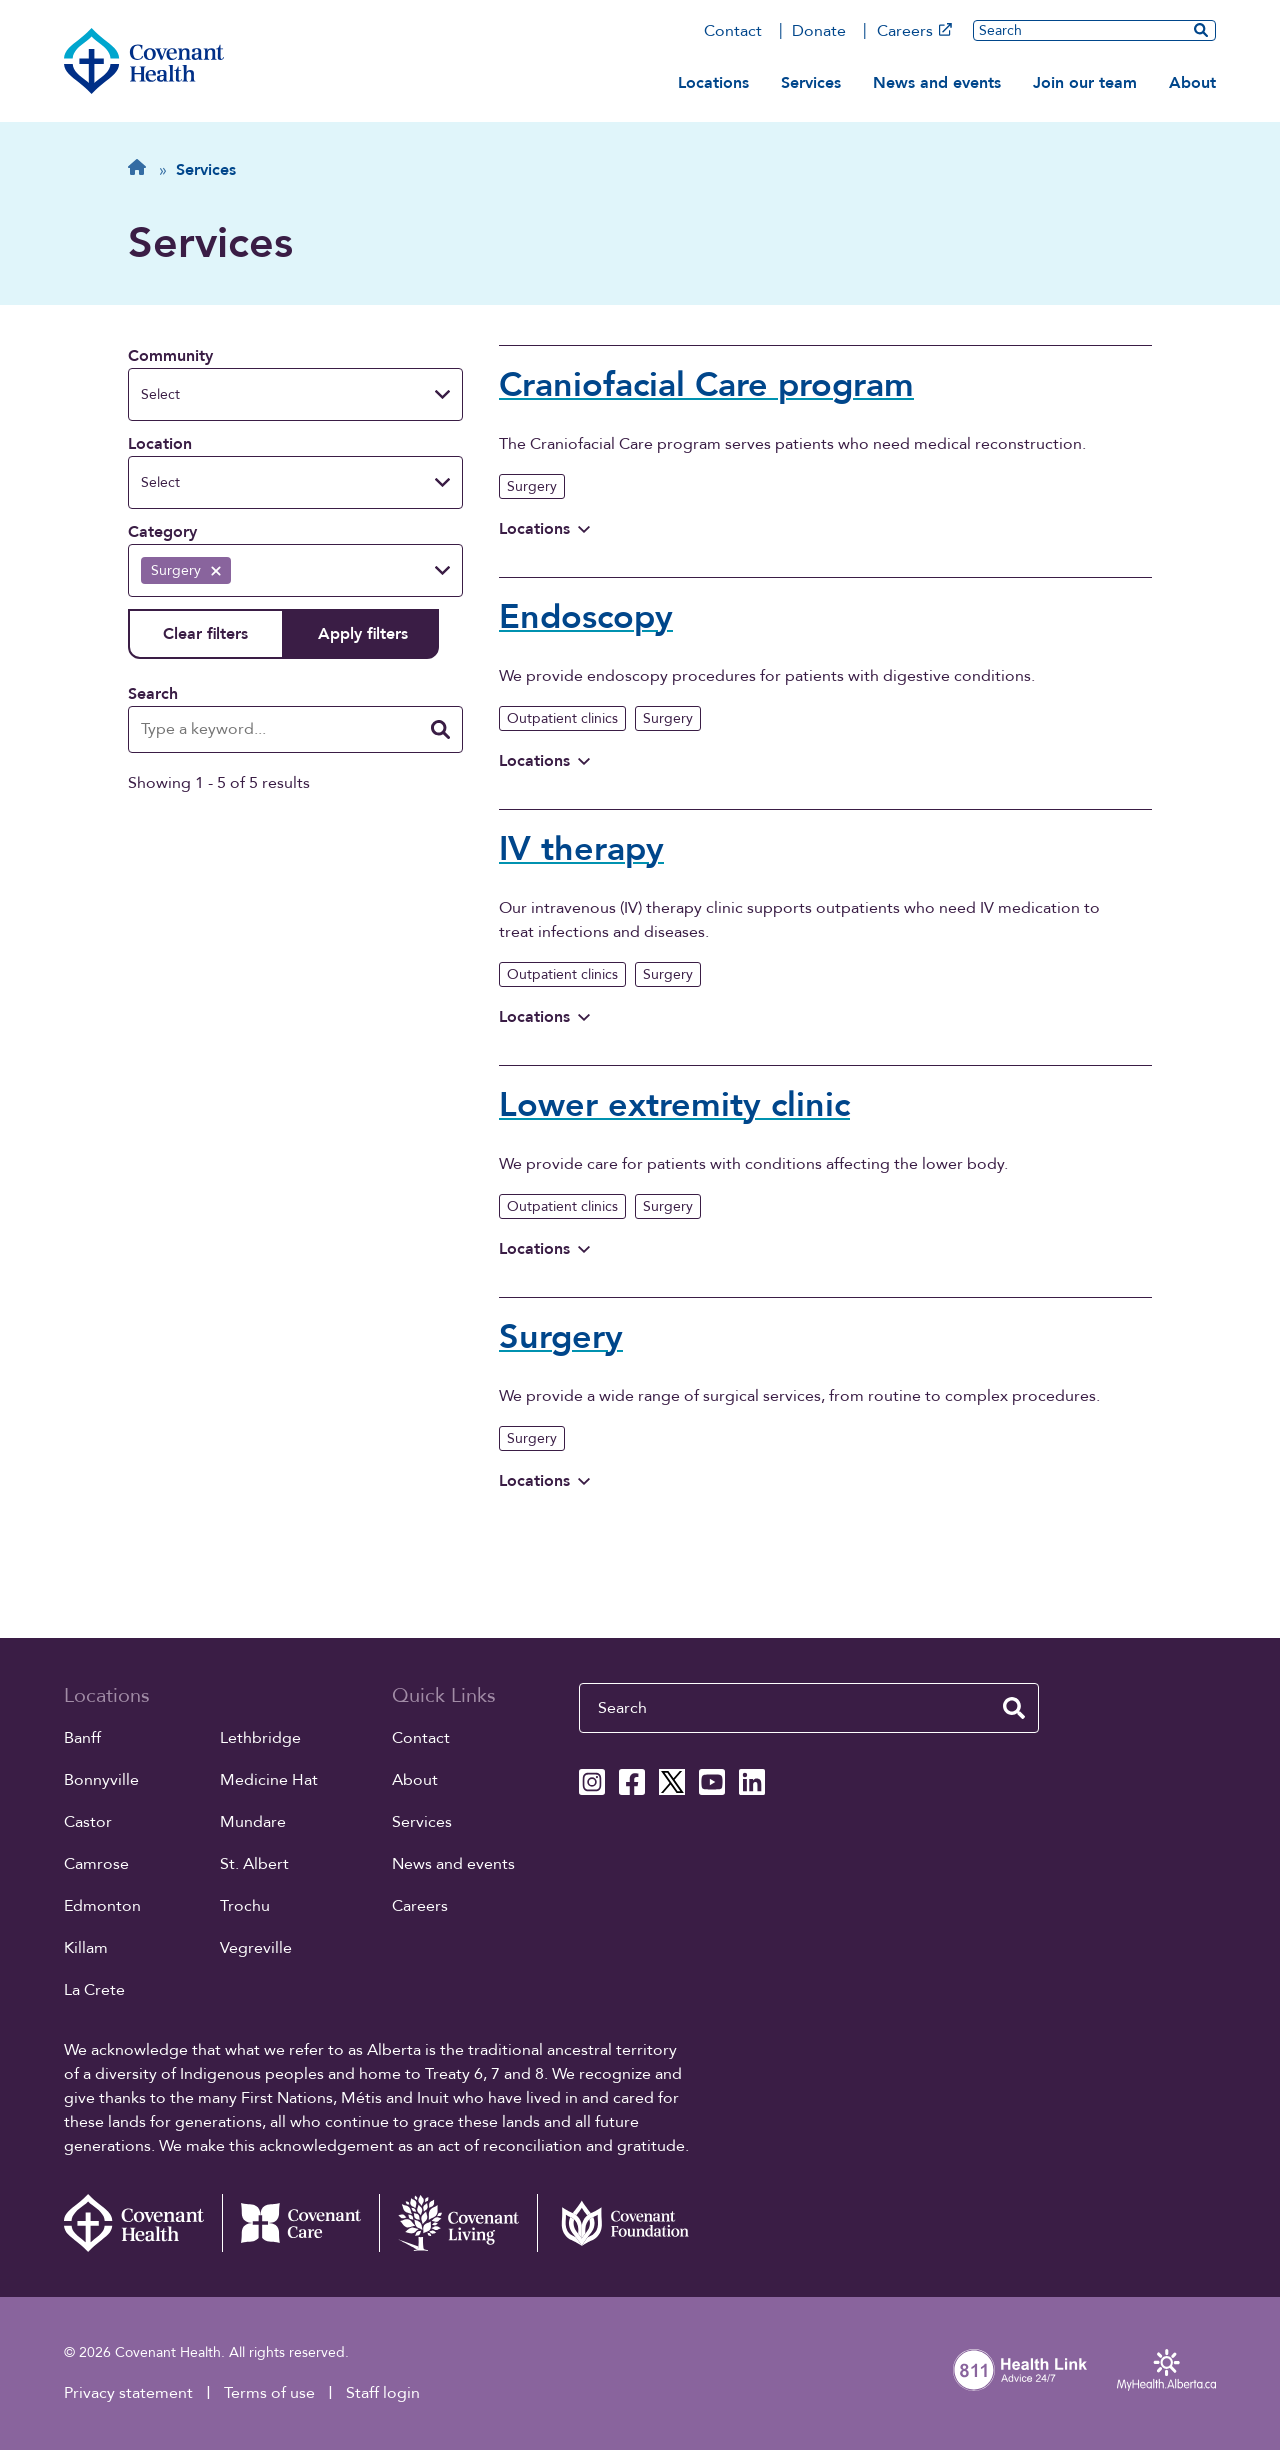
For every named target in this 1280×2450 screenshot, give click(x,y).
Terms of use (269, 2393)
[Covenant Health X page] (672, 1782)
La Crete (94, 1990)
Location (160, 444)
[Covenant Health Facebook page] (632, 1782)
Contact (733, 31)
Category (162, 532)
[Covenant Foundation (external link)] (616, 2223)
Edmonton (102, 1906)
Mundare (253, 1822)
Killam (86, 1948)
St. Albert (254, 1864)
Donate (819, 31)
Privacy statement (128, 2393)
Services (811, 83)
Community (170, 356)
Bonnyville (101, 1780)
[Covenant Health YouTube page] (712, 1782)
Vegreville (256, 1948)
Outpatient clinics (562, 718)
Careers (914, 31)
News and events (937, 83)
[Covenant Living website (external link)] (458, 2223)
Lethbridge (260, 1738)
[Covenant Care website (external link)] (301, 2223)
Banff (82, 1738)
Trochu (245, 1906)
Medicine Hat (269, 1780)
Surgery (532, 486)
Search (153, 694)
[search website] (1201, 30)
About (1192, 83)
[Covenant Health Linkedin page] (752, 1782)
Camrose (96, 1864)
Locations (713, 83)
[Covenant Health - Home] (143, 2223)
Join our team (1085, 83)
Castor (88, 1822)
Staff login (383, 2393)
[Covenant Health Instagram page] (592, 1782)
